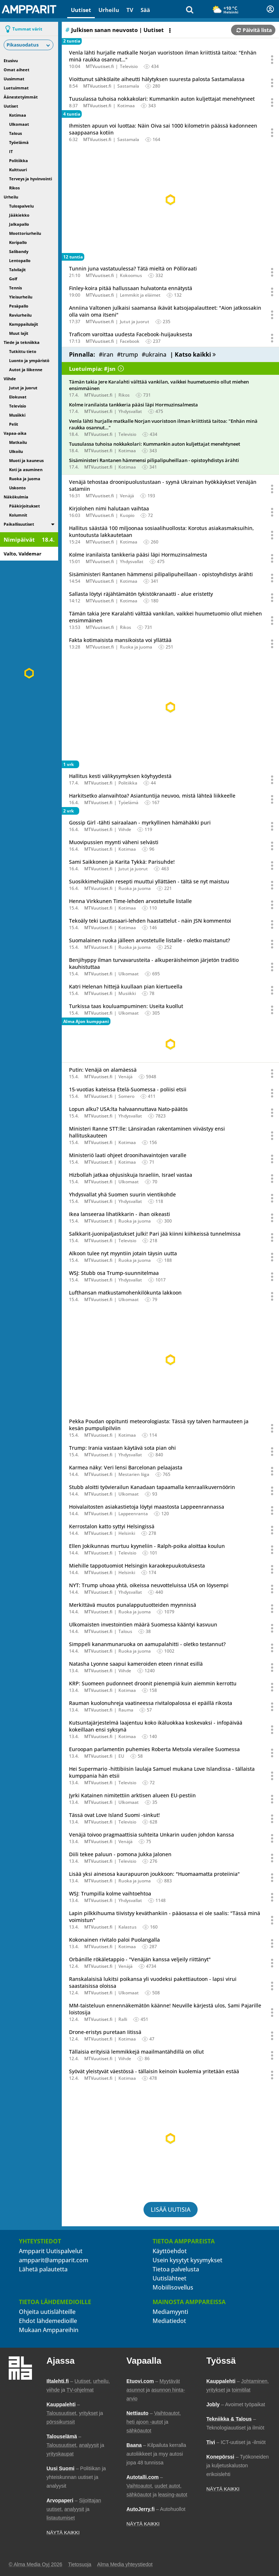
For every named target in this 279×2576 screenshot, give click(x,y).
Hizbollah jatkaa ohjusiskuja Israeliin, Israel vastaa (130, 1174)
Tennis (15, 287)
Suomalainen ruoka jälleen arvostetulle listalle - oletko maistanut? (149, 940)
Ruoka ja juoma (24, 478)
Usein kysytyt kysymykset (187, 2260)
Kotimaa (17, 115)
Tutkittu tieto (22, 351)
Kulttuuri (18, 169)
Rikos (14, 187)
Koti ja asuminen (26, 469)
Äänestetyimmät (21, 97)
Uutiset (81, 9)
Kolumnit (18, 515)
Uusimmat (14, 78)
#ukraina (154, 354)
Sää (145, 9)
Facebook (130, 341)
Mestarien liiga (133, 1474)
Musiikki (17, 415)
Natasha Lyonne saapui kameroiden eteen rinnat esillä (136, 1663)
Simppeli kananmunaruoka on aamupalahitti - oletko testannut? (147, 1644)
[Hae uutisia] (189, 9)
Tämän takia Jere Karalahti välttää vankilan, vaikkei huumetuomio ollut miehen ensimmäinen (159, 385)
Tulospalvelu (21, 206)
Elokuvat (18, 397)
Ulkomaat (19, 124)
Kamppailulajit (23, 324)
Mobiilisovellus (173, 2287)
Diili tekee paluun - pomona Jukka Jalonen (120, 1854)
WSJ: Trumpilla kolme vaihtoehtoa (110, 1893)
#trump (127, 354)
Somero (126, 1096)
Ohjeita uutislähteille (47, 2312)
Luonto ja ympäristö (29, 360)
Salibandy (18, 251)
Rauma (125, 1710)
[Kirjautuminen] (270, 9)
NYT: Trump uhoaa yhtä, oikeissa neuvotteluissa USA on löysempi (149, 1585)
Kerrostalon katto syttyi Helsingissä (111, 1526)
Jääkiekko (19, 215)
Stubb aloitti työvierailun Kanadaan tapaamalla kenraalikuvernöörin (152, 1487)
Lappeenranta (133, 1513)
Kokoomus (131, 275)
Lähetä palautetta (43, 2269)
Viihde (10, 378)
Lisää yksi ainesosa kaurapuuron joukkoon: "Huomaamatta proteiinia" (154, 1873)
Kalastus (127, 1927)
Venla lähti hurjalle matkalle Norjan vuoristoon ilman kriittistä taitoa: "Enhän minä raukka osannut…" (163, 424)
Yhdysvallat (130, 411)
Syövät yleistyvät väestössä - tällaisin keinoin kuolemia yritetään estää (154, 2071)
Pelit (13, 424)
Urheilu (108, 9)
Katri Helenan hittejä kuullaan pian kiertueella (125, 986)
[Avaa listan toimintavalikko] (170, 30)
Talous (15, 133)
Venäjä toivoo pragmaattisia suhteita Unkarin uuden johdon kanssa (151, 1834)
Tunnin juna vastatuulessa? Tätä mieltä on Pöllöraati (133, 268)
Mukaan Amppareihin (48, 2330)
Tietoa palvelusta (176, 2269)
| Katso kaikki (193, 354)
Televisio (17, 406)
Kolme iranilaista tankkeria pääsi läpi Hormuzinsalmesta (133, 404)
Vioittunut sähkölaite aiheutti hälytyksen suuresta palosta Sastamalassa (156, 79)
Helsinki (126, 1533)
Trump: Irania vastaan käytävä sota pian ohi (122, 1447)
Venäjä (127, 496)
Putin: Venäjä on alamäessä (103, 1069)
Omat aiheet (16, 69)
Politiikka (18, 160)
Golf (13, 278)
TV (129, 9)
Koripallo (18, 242)
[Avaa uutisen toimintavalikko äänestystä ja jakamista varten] (272, 59)
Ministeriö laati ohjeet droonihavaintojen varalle (127, 1155)
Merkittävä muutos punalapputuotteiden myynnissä (132, 1604)
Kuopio (127, 515)
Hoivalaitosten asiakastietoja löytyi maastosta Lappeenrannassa (146, 1506)
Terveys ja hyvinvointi (30, 178)
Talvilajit (17, 269)
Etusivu (11, 60)
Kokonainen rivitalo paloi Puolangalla (114, 1939)
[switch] (53, 524)
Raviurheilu (20, 315)
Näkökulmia (16, 496)
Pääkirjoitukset (24, 506)
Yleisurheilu (20, 297)
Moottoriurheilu (25, 233)
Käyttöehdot (170, 2251)
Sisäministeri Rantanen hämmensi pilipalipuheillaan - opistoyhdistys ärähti (154, 460)
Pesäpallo (18, 306)
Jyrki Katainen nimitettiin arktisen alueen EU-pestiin (132, 1795)
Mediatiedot (169, 2321)
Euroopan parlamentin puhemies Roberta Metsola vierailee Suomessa (154, 1749)
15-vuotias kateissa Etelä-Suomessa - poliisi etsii (127, 1089)
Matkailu (18, 442)
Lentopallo (20, 260)
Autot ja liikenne (26, 369)
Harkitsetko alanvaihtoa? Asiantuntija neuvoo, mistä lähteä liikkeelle (152, 795)
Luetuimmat (16, 88)
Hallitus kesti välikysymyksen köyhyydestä (120, 776)
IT (11, 151)
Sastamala (128, 86)
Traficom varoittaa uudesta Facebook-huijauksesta (130, 334)
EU (121, 1756)
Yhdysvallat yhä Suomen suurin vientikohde (122, 1194)
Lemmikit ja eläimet (140, 295)
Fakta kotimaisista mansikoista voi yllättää (120, 640)
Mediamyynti (170, 2312)
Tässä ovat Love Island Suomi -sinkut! (114, 1814)
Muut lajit (18, 333)
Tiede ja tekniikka (22, 342)
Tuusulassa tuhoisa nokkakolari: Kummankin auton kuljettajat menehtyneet (162, 98)
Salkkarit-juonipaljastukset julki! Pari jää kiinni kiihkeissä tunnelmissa (154, 1233)
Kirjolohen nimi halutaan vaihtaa (109, 508)
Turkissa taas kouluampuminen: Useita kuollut (126, 1006)
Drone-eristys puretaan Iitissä (105, 2032)
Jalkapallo (19, 224)
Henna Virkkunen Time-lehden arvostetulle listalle (130, 901)
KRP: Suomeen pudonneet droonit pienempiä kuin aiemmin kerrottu (152, 1683)
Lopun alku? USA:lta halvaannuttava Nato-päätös (128, 1109)
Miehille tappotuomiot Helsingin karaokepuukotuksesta (137, 1565)
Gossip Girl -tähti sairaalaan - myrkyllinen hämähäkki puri (140, 822)
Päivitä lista (254, 30)
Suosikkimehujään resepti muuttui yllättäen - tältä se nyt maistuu (149, 881)
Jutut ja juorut (23, 387)
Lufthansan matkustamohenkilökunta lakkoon (125, 1292)
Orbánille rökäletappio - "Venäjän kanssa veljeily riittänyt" (140, 1959)
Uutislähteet (169, 2278)
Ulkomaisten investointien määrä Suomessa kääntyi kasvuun (143, 1624)
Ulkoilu (16, 451)
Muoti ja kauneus (26, 460)
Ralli (122, 2019)
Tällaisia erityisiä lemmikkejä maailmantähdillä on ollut (136, 2051)
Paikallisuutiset (19, 524)
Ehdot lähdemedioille (48, 2321)
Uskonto (17, 487)
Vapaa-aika (15, 433)
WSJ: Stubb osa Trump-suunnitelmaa (114, 1272)
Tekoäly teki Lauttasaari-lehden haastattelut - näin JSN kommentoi (150, 920)
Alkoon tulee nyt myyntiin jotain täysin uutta (123, 1253)
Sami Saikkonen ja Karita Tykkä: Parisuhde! (122, 861)
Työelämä (19, 142)
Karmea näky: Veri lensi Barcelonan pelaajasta (125, 1467)
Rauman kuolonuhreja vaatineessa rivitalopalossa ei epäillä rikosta (150, 1703)
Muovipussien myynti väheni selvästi (113, 842)
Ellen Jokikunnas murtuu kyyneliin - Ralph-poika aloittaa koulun (147, 1545)
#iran (106, 354)
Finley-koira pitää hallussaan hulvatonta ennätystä (130, 288)
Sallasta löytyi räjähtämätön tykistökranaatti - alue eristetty (141, 593)
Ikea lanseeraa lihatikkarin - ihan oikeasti (119, 1214)
